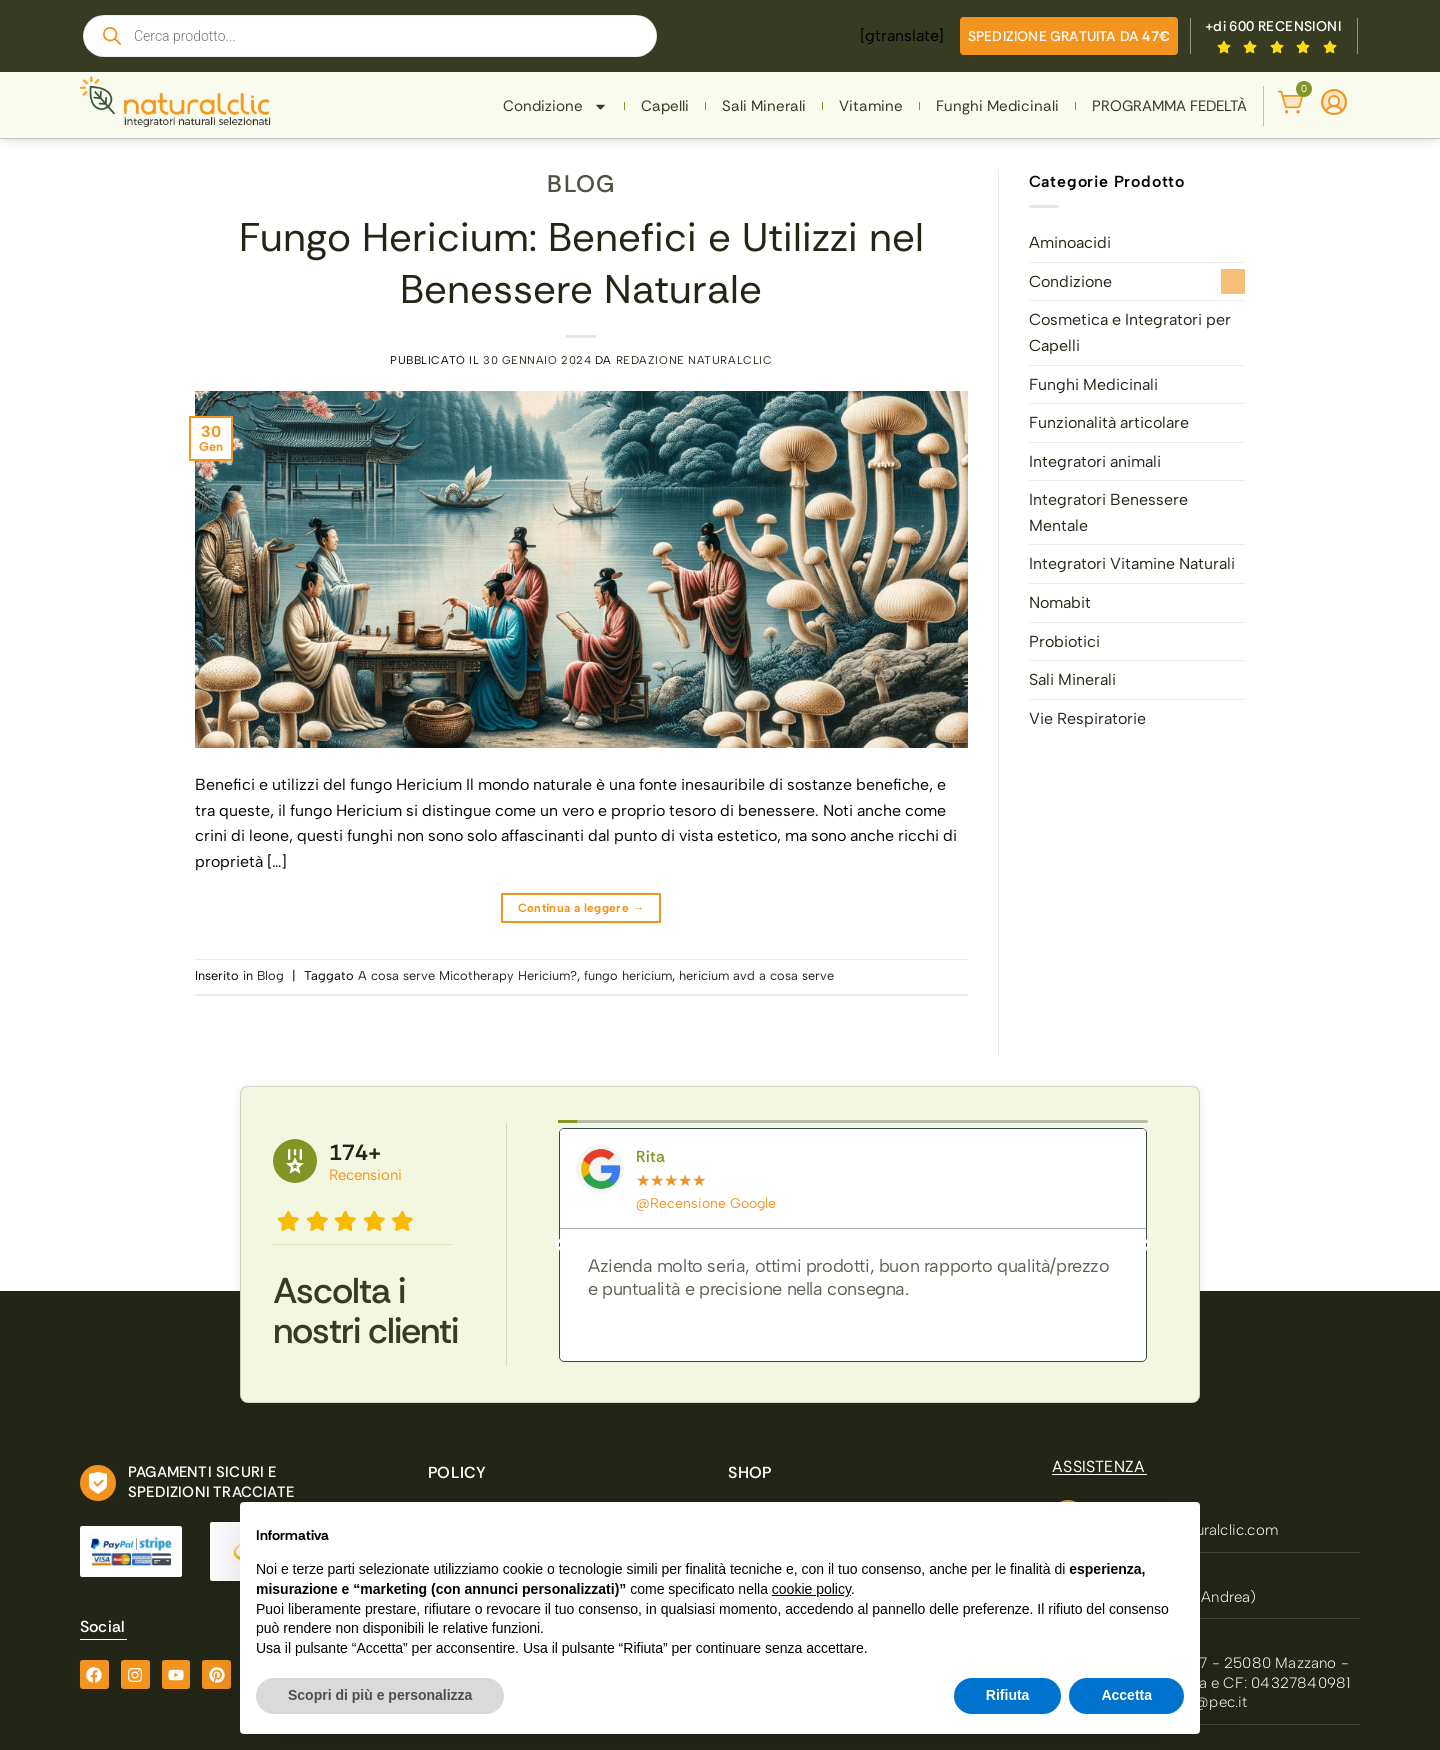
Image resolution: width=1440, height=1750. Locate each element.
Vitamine (871, 106)
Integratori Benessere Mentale (1108, 512)
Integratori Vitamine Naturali (1132, 563)
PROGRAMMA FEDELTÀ (1169, 106)
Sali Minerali (764, 106)
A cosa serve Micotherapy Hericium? (467, 975)
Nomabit (1060, 602)
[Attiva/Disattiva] (1233, 281)
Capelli (665, 106)
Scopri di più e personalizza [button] (380, 1695)
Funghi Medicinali (997, 106)
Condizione (555, 106)
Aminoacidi (1070, 242)
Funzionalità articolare (1109, 422)
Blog (581, 183)
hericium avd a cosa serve (756, 975)
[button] (559, 1245)
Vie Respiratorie (1087, 718)
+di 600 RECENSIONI (1273, 26)
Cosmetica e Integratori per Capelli (1130, 332)
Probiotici (1064, 641)
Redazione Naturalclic (694, 360)
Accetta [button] (1126, 1695)
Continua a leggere (581, 908)
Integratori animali (1095, 461)
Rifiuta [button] (1008, 1695)
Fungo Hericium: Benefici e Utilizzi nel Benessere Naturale (581, 263)
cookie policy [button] (811, 1589)
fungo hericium (628, 975)
